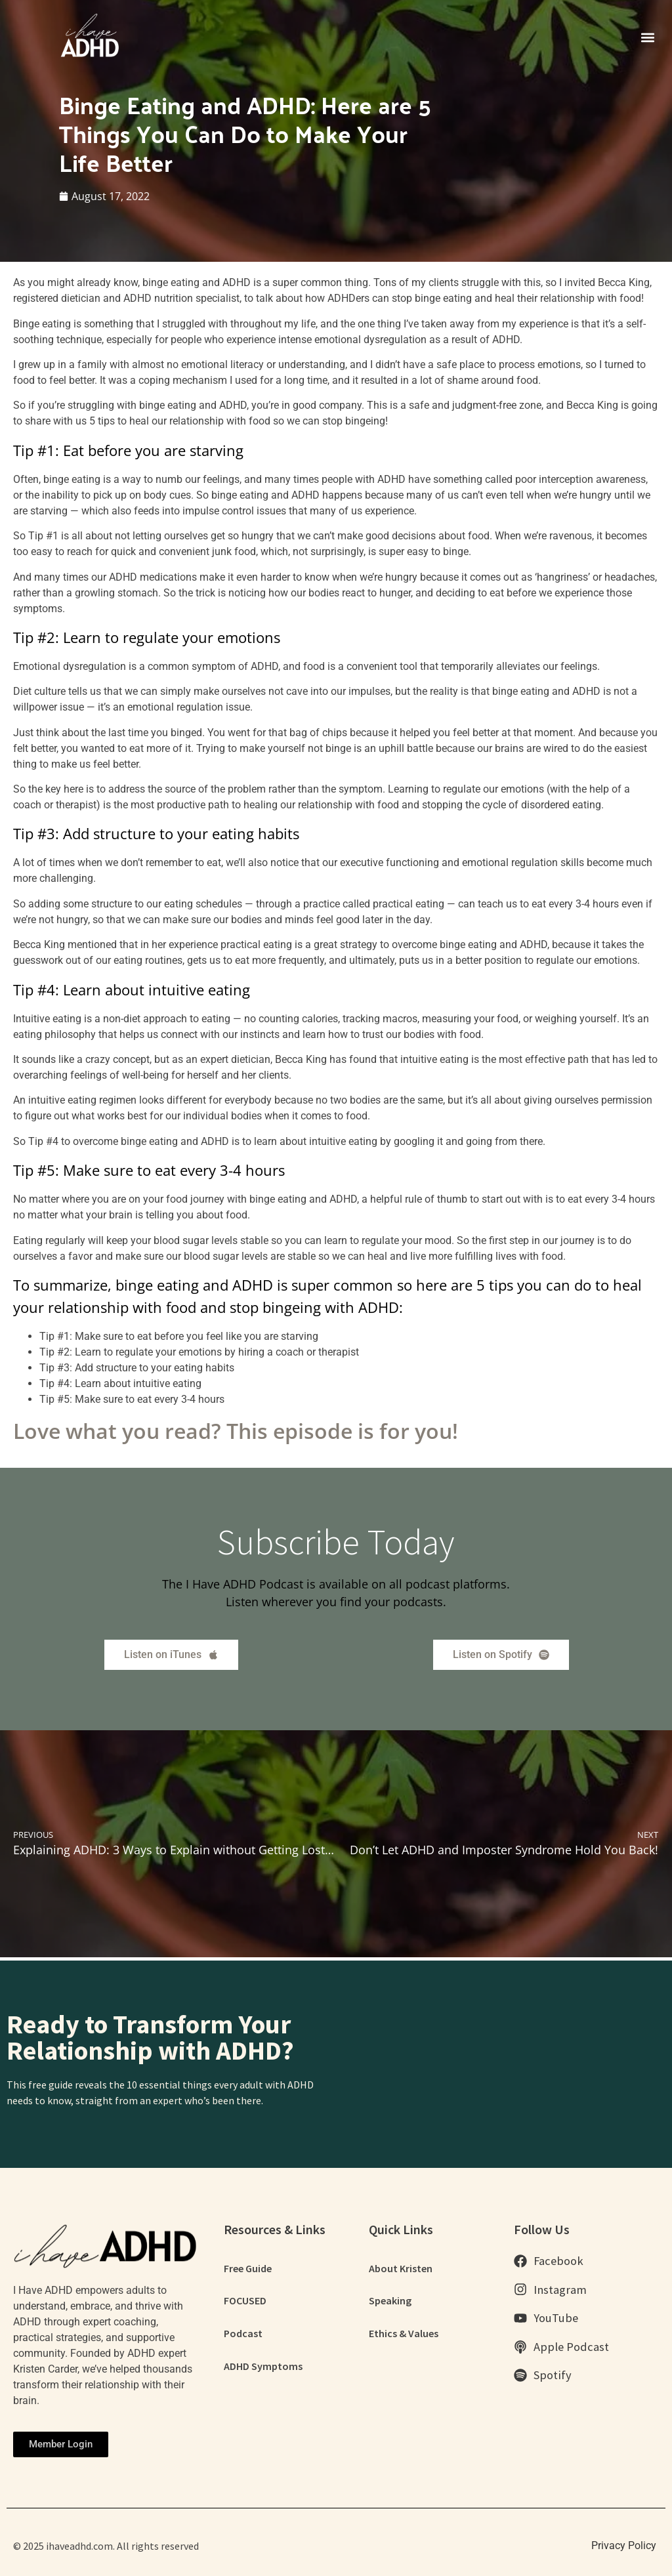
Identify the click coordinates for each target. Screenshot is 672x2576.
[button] (648, 37)
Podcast (243, 2333)
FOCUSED (245, 2301)
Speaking (390, 2301)
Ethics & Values (403, 2333)
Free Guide (248, 2268)
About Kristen (400, 2268)
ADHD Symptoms (263, 2366)
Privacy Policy (623, 2545)
